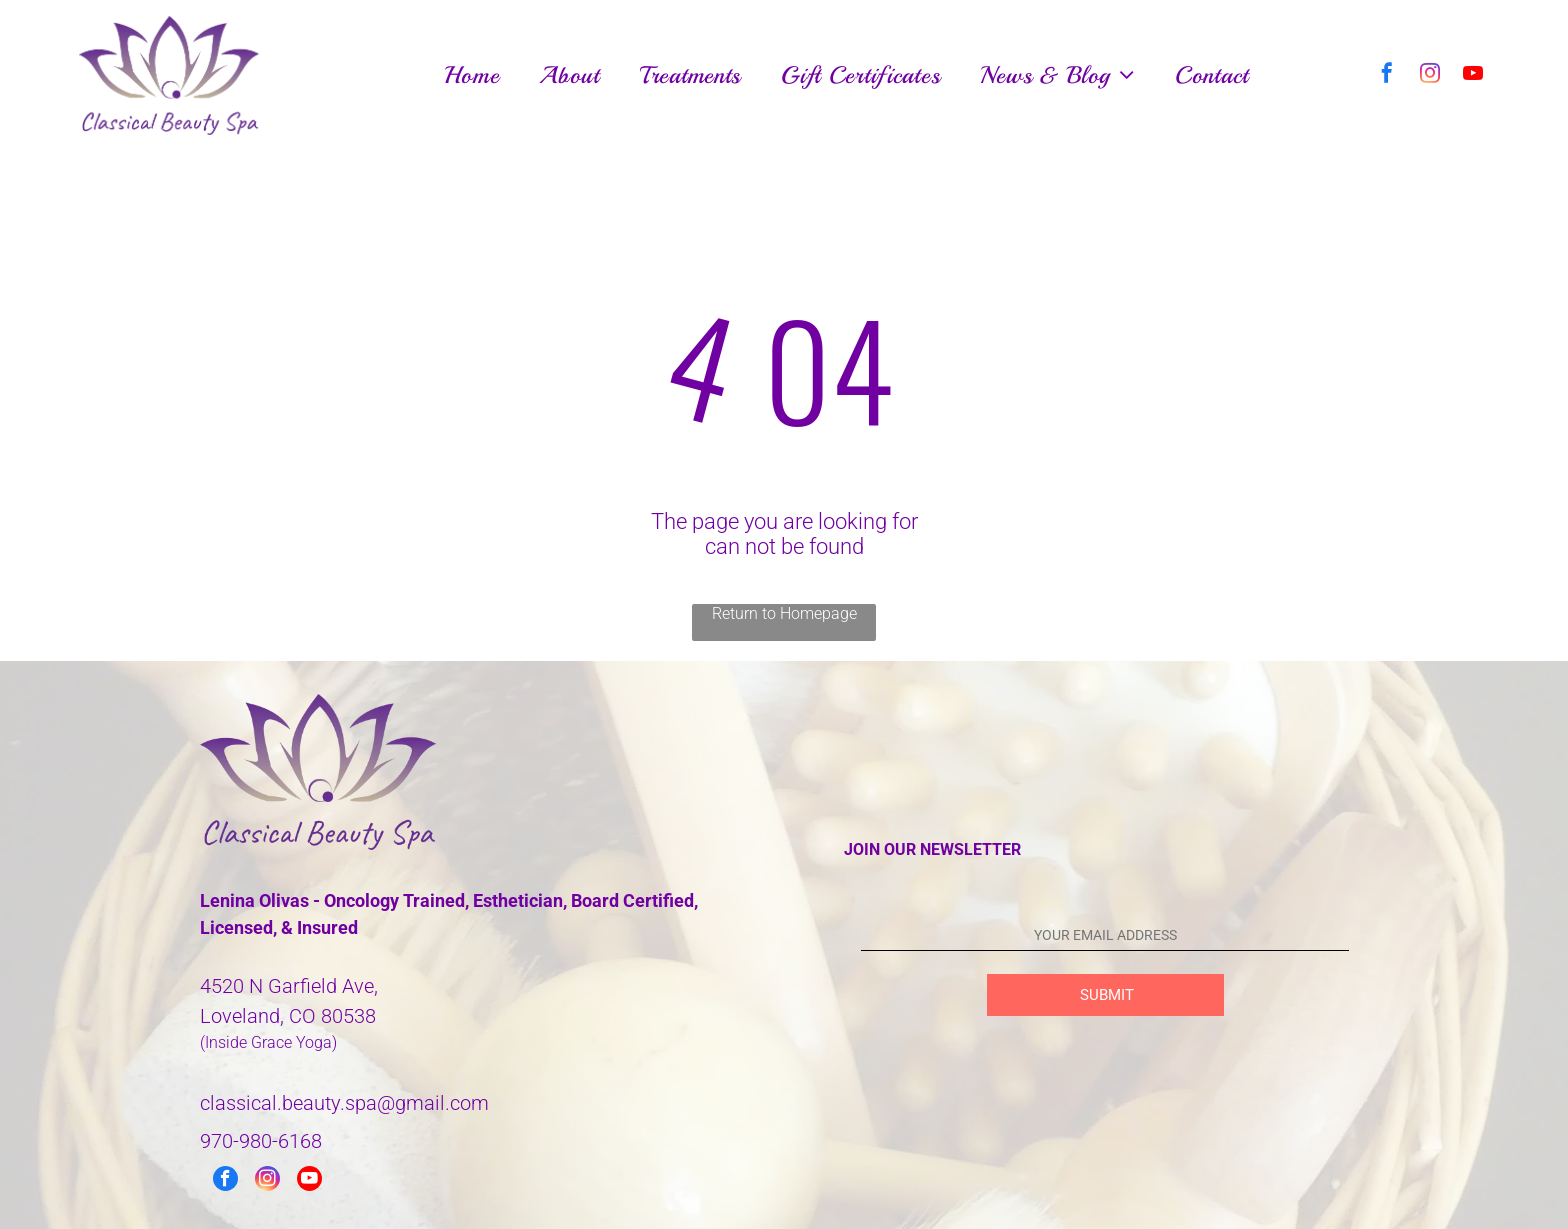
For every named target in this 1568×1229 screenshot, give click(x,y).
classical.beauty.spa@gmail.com (344, 1103)
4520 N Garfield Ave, (289, 986)
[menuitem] (471, 76)
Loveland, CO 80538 (288, 1016)
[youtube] (1473, 75)
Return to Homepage (784, 613)
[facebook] (1387, 75)
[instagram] (1430, 75)
